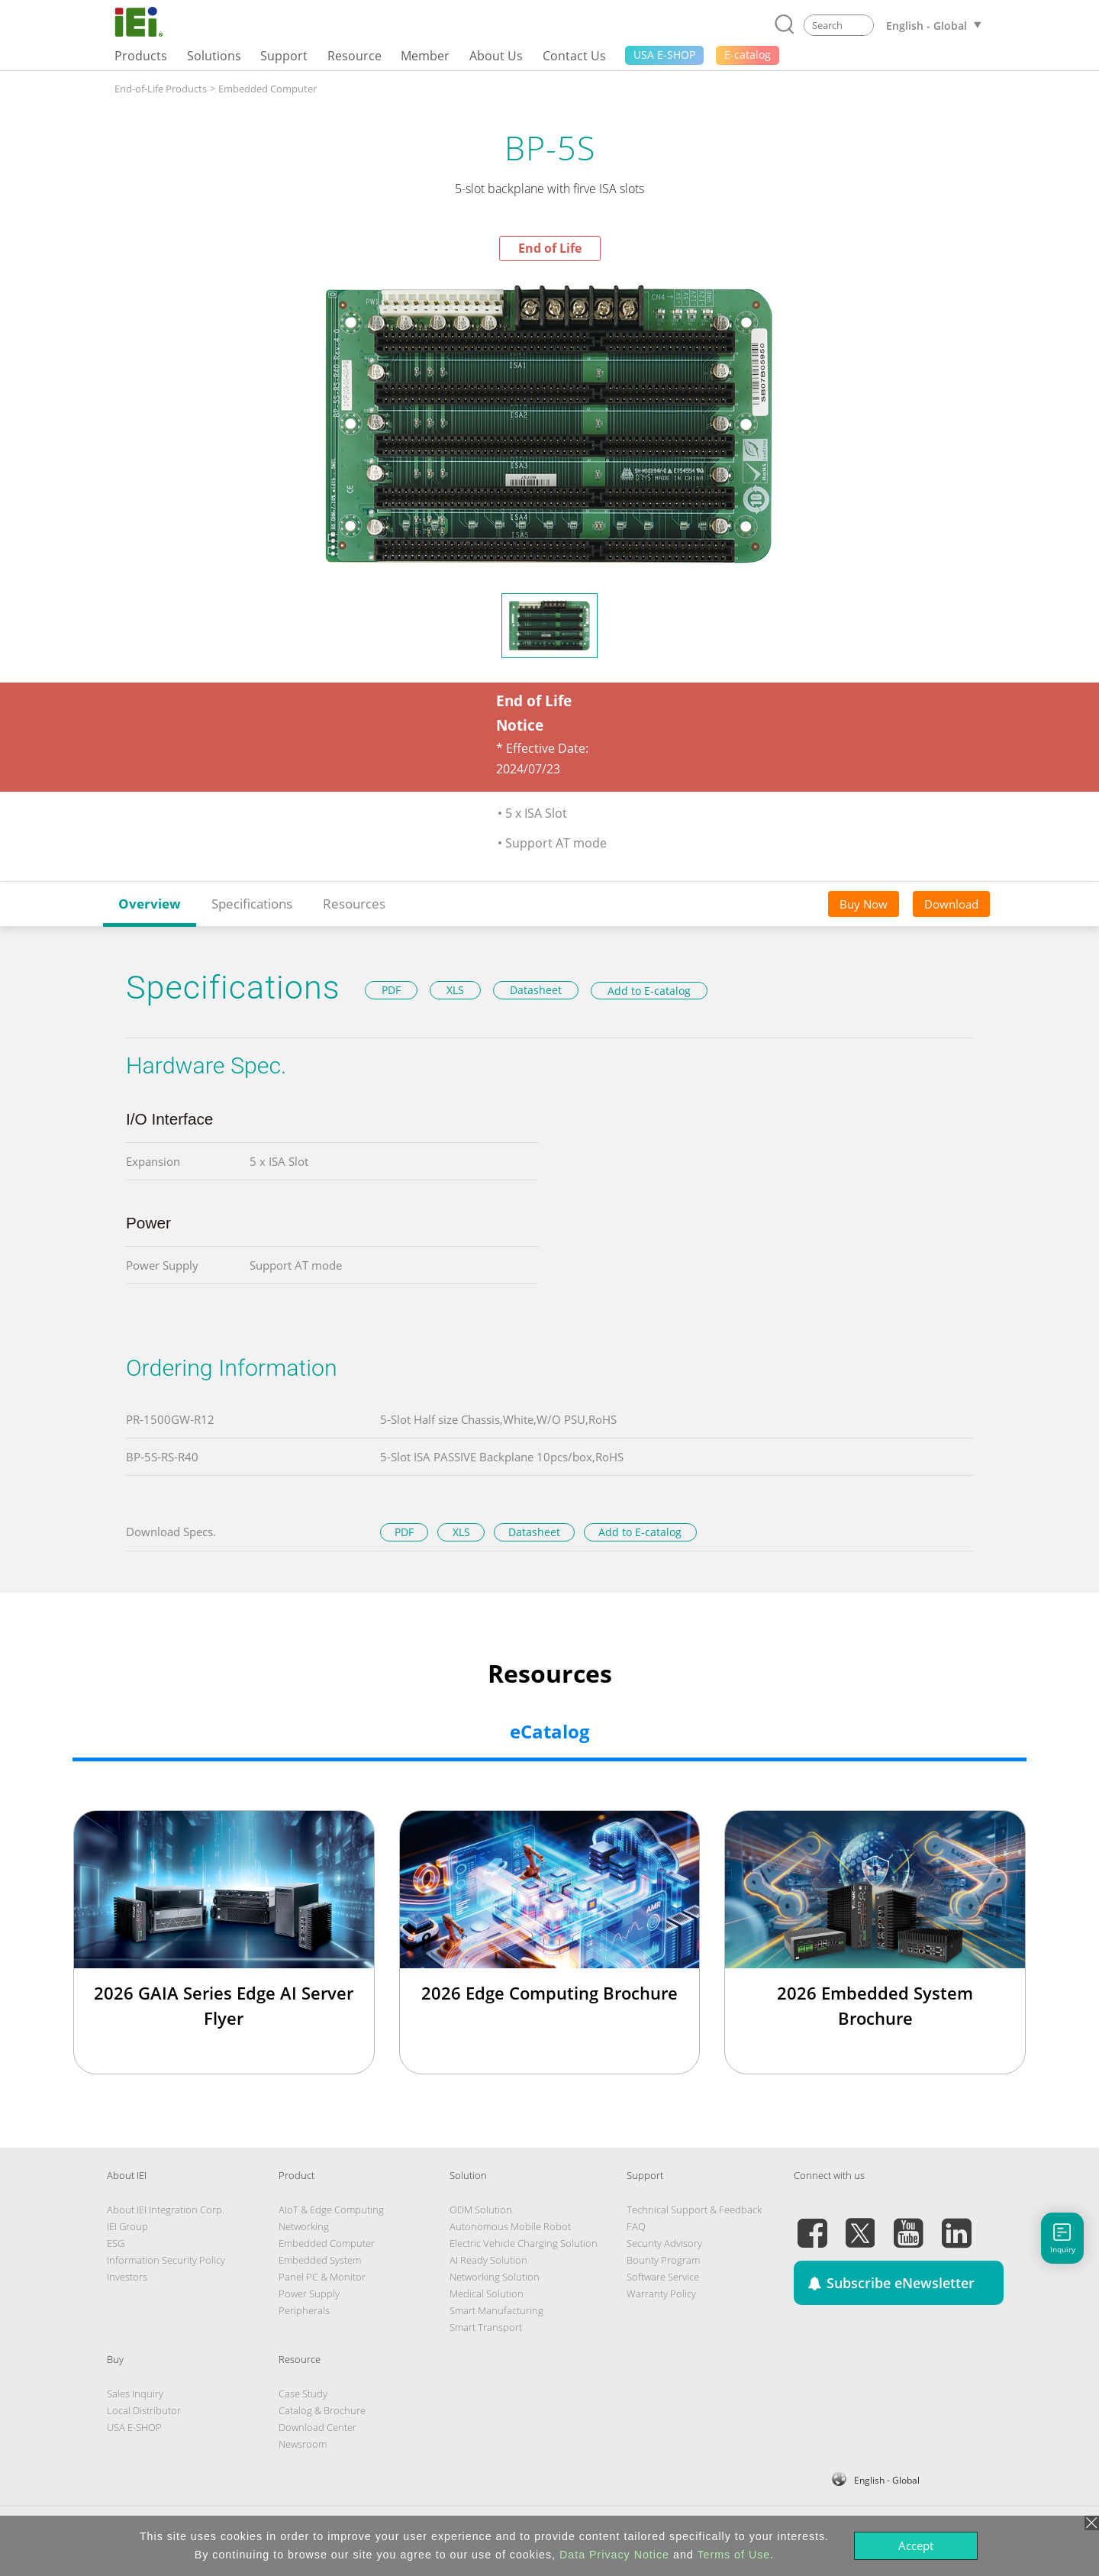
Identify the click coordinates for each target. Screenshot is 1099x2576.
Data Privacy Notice (614, 2555)
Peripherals (304, 2310)
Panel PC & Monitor (322, 2277)
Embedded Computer (267, 88)
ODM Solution (481, 2209)
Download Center (317, 2427)
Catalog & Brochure (322, 2410)
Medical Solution (487, 2293)
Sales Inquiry (135, 2393)
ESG (115, 2243)
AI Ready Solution (488, 2260)
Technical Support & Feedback (694, 2209)
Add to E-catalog (649, 990)
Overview (149, 903)
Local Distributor (144, 2410)
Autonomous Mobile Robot (510, 2226)
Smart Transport (486, 2327)
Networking (304, 2226)
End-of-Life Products (160, 88)
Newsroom (303, 2444)
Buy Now (864, 904)
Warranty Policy (661, 2293)
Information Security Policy (166, 2260)
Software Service (663, 2277)
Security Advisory (664, 2243)
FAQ (636, 2226)
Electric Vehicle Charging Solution (524, 2243)
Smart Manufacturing (496, 2310)
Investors (127, 2277)
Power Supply (309, 2293)
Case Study (303, 2393)
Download (951, 904)
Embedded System (320, 2260)
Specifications (251, 903)
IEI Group (127, 2226)
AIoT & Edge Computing (331, 2209)
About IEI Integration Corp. (165, 2209)
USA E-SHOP (134, 2427)
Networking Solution (495, 2277)
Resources (354, 903)
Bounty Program (663, 2260)
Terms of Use (733, 2555)
